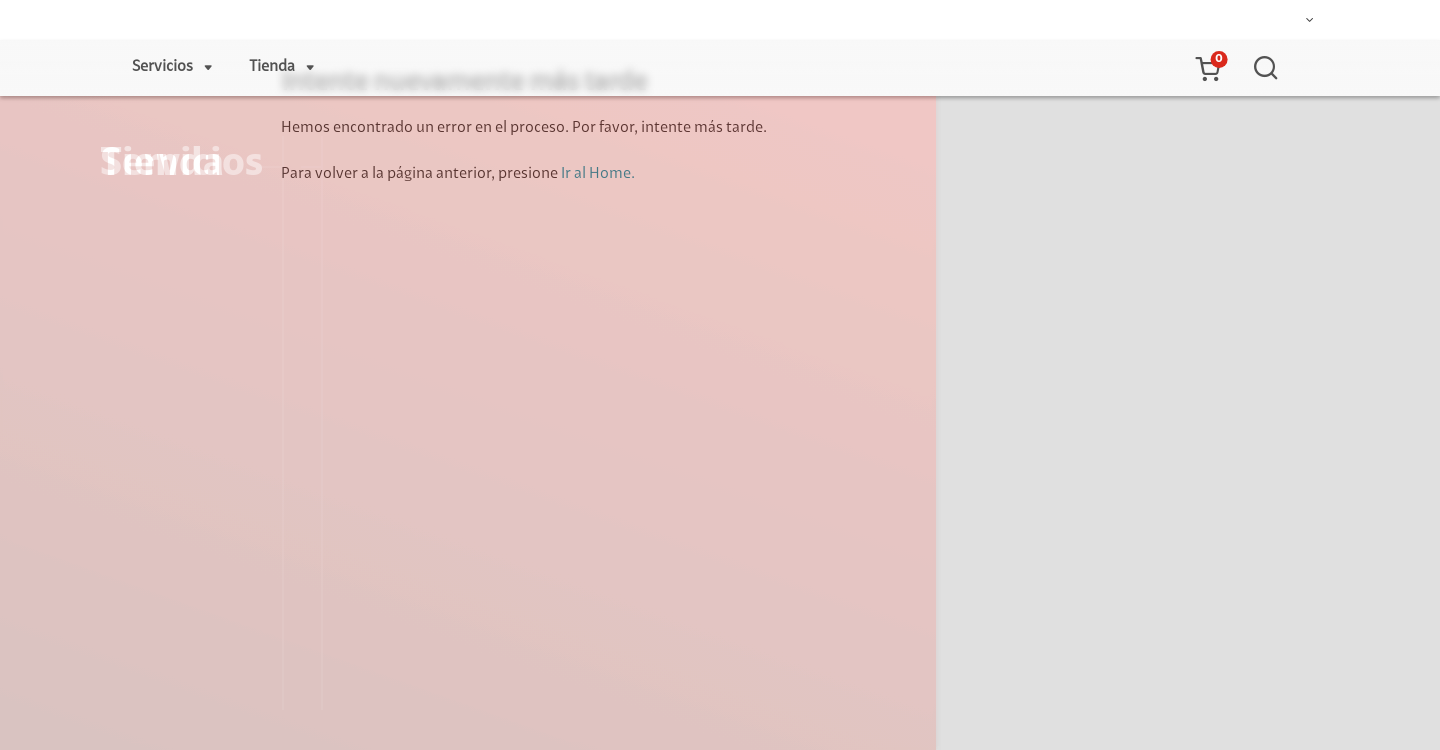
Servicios (162, 67)
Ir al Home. (598, 174)
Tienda (272, 67)
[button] (1207, 68)
